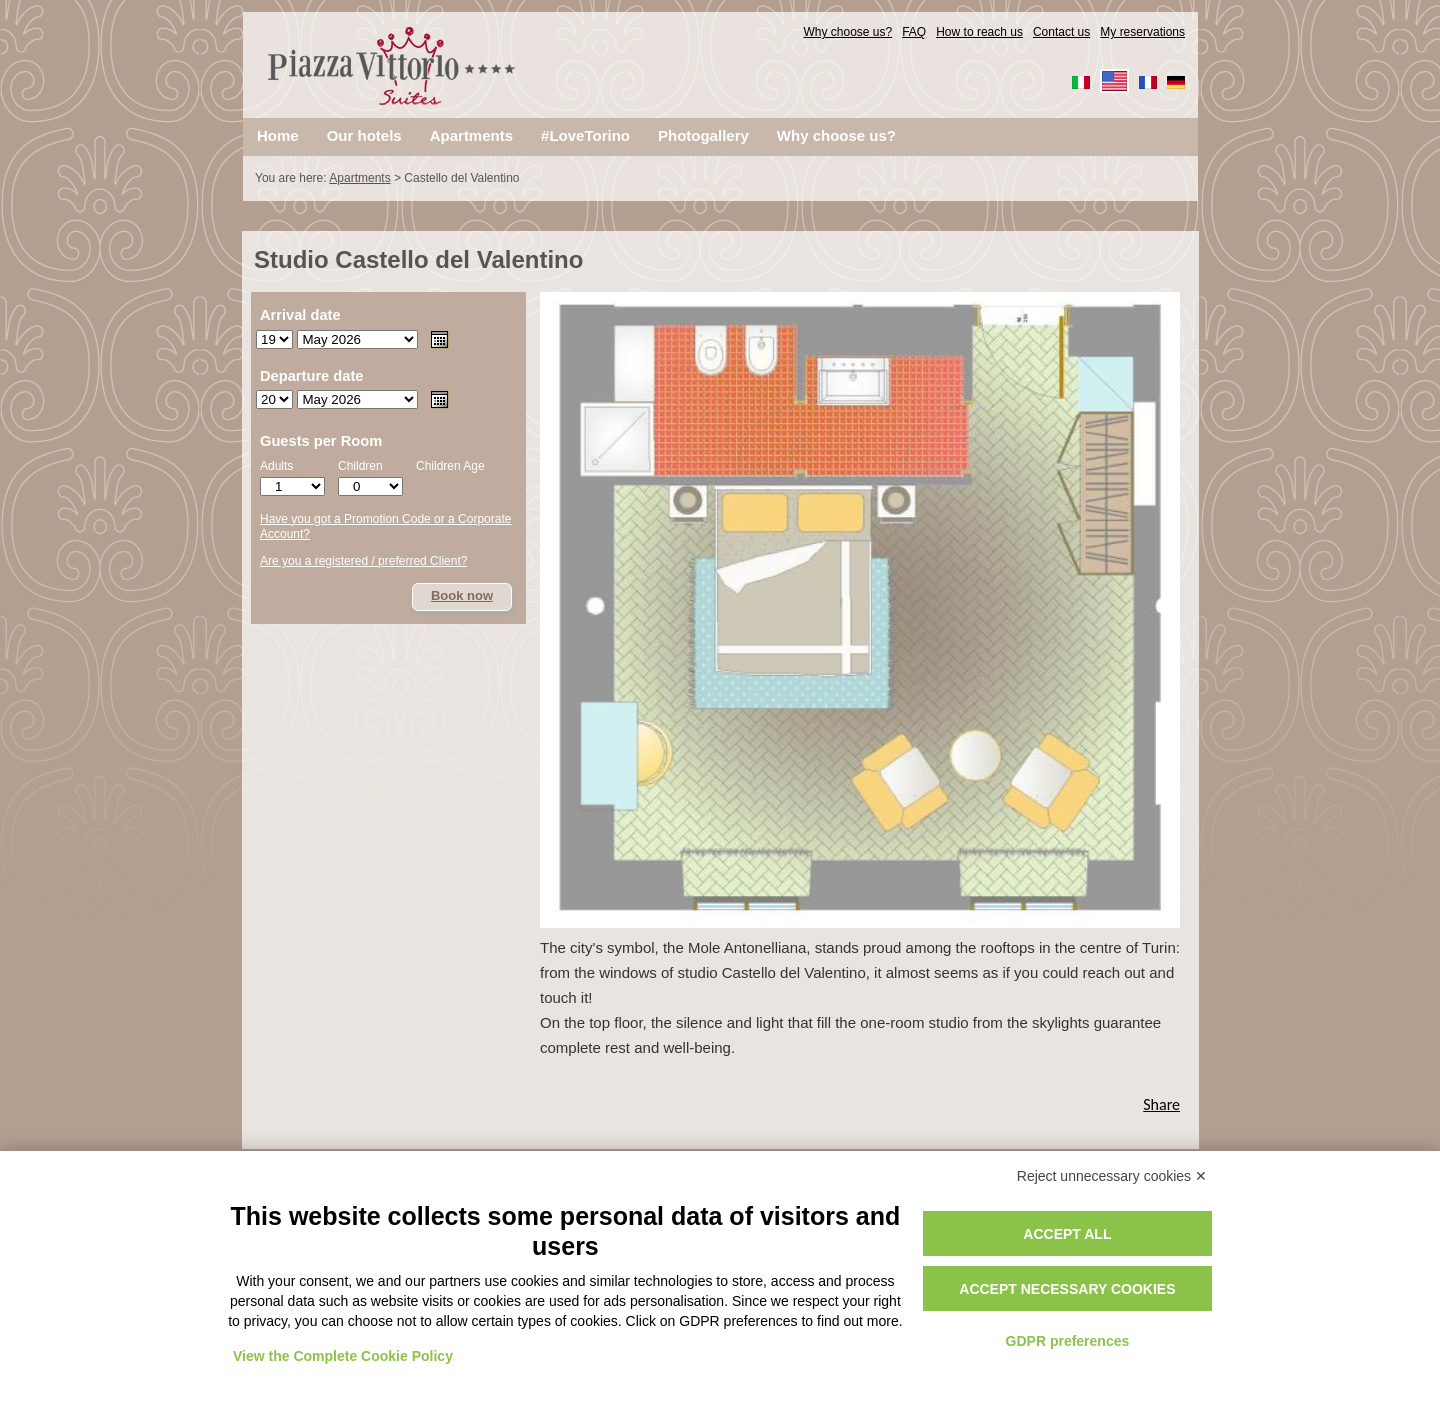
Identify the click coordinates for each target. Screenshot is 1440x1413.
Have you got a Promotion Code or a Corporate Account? (385, 527)
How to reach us (979, 32)
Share (1161, 1104)
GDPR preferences (1068, 1341)
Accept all (1067, 1234)
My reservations (1142, 32)
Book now (462, 595)
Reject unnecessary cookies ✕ (1112, 1176)
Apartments (359, 178)
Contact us (1061, 32)
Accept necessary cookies (1067, 1289)
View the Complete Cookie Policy (343, 1356)
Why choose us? (847, 32)
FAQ (914, 32)
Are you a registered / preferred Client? (363, 561)
